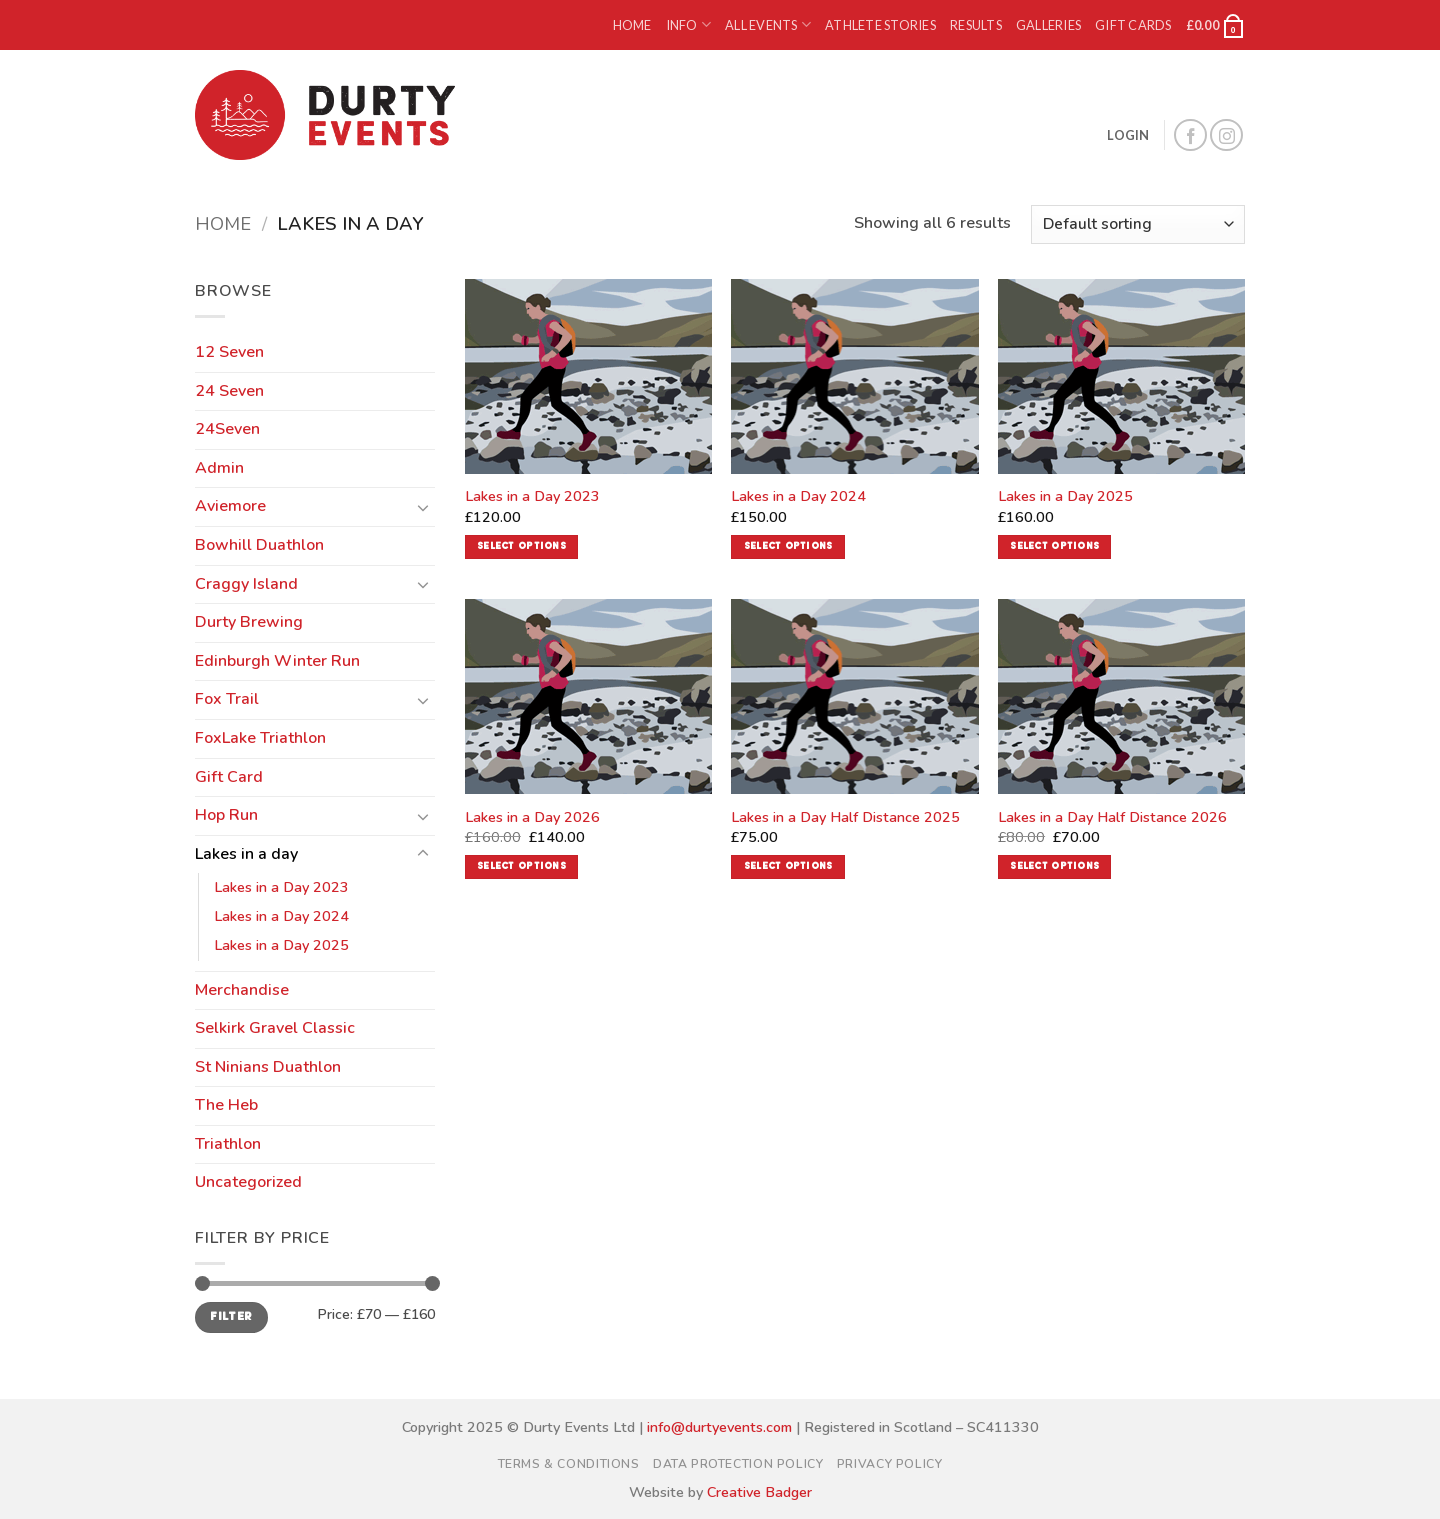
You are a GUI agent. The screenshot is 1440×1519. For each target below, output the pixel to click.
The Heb (226, 1105)
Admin (219, 468)
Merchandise (242, 990)
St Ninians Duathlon (268, 1067)
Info (688, 24)
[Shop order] (1138, 224)
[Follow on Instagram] (1226, 135)
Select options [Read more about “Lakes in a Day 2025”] (1054, 546)
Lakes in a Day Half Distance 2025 (845, 817)
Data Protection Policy (738, 1464)
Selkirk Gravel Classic (275, 1028)
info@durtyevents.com (719, 1427)
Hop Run (226, 815)
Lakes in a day (246, 854)
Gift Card (229, 777)
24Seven (227, 429)
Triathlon (228, 1144)
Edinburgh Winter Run (277, 661)
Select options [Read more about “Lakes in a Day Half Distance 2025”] (788, 866)
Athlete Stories (880, 25)
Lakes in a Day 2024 (281, 916)
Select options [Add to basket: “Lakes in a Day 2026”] (521, 866)
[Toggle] (423, 507)
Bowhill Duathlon (259, 545)
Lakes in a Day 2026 (532, 817)
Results (976, 25)
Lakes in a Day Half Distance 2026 (1112, 817)
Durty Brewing (249, 622)
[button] (1215, 25)
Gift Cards (1133, 25)
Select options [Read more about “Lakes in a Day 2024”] (788, 546)
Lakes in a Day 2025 (281, 945)
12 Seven (229, 352)
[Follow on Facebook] (1190, 135)
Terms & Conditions (569, 1464)
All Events (768, 24)
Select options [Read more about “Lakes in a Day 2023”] (521, 546)
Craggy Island (246, 584)
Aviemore (230, 506)
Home (632, 25)
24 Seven (229, 391)
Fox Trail (227, 699)
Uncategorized (248, 1182)
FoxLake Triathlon (260, 738)
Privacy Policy (890, 1464)
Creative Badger (759, 1492)
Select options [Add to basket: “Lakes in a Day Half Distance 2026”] (1054, 866)
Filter (231, 1317)
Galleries (1048, 25)
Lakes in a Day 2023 (281, 887)
